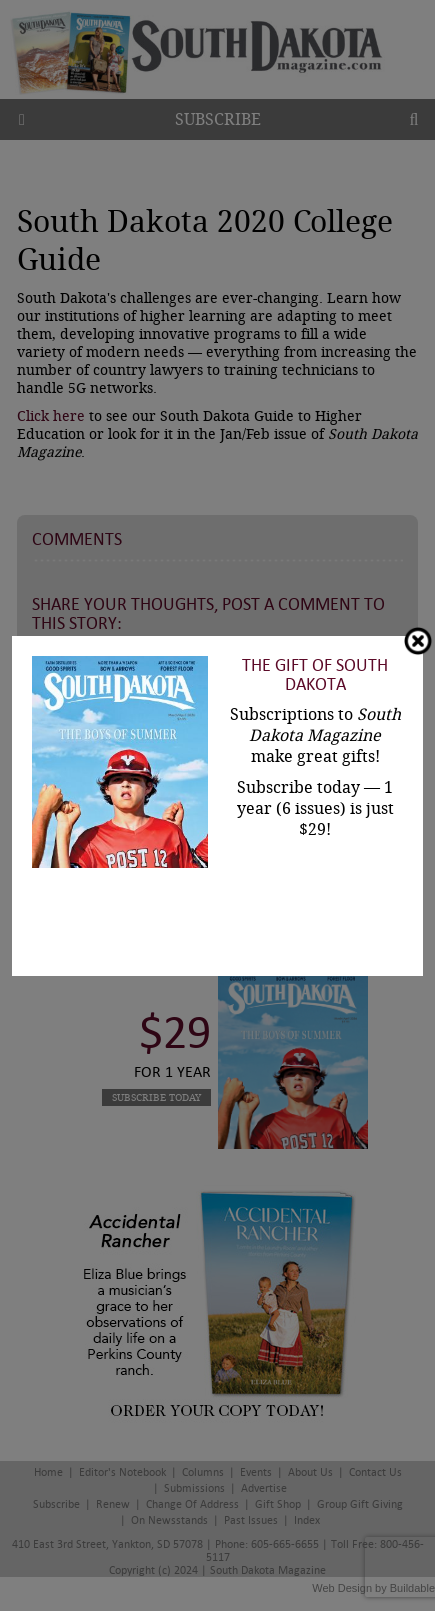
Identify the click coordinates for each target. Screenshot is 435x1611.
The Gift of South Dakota (315, 675)
